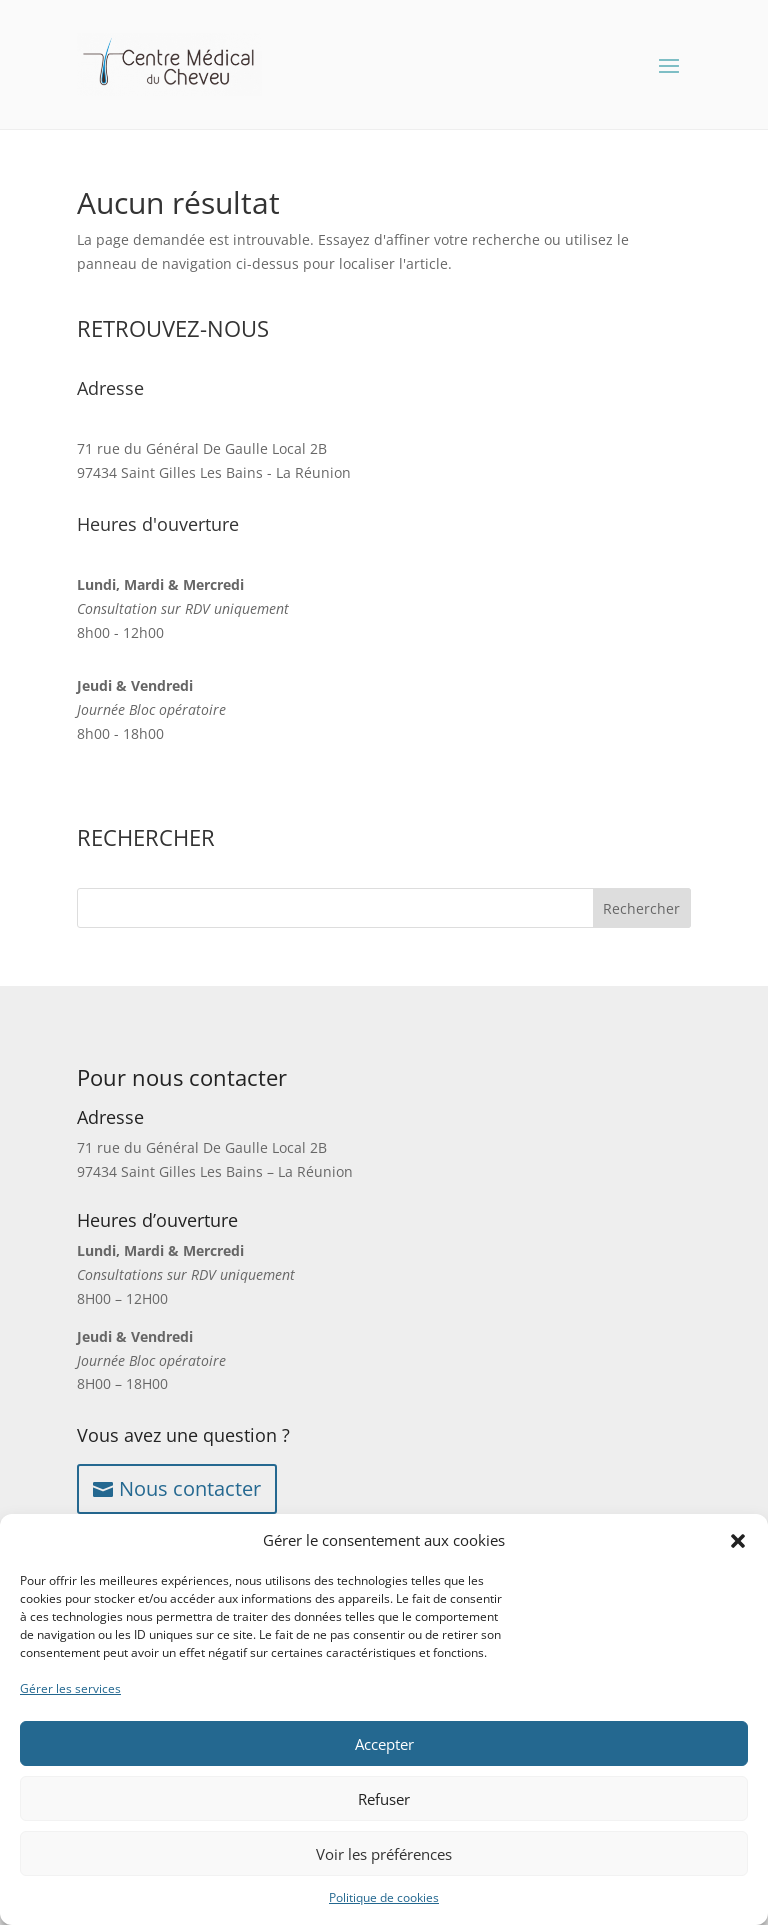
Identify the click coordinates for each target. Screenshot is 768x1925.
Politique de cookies (384, 1897)
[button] (738, 1541)
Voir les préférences (384, 1854)
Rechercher (641, 908)
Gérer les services (70, 1688)
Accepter (384, 1744)
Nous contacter (190, 1488)
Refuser (384, 1799)
